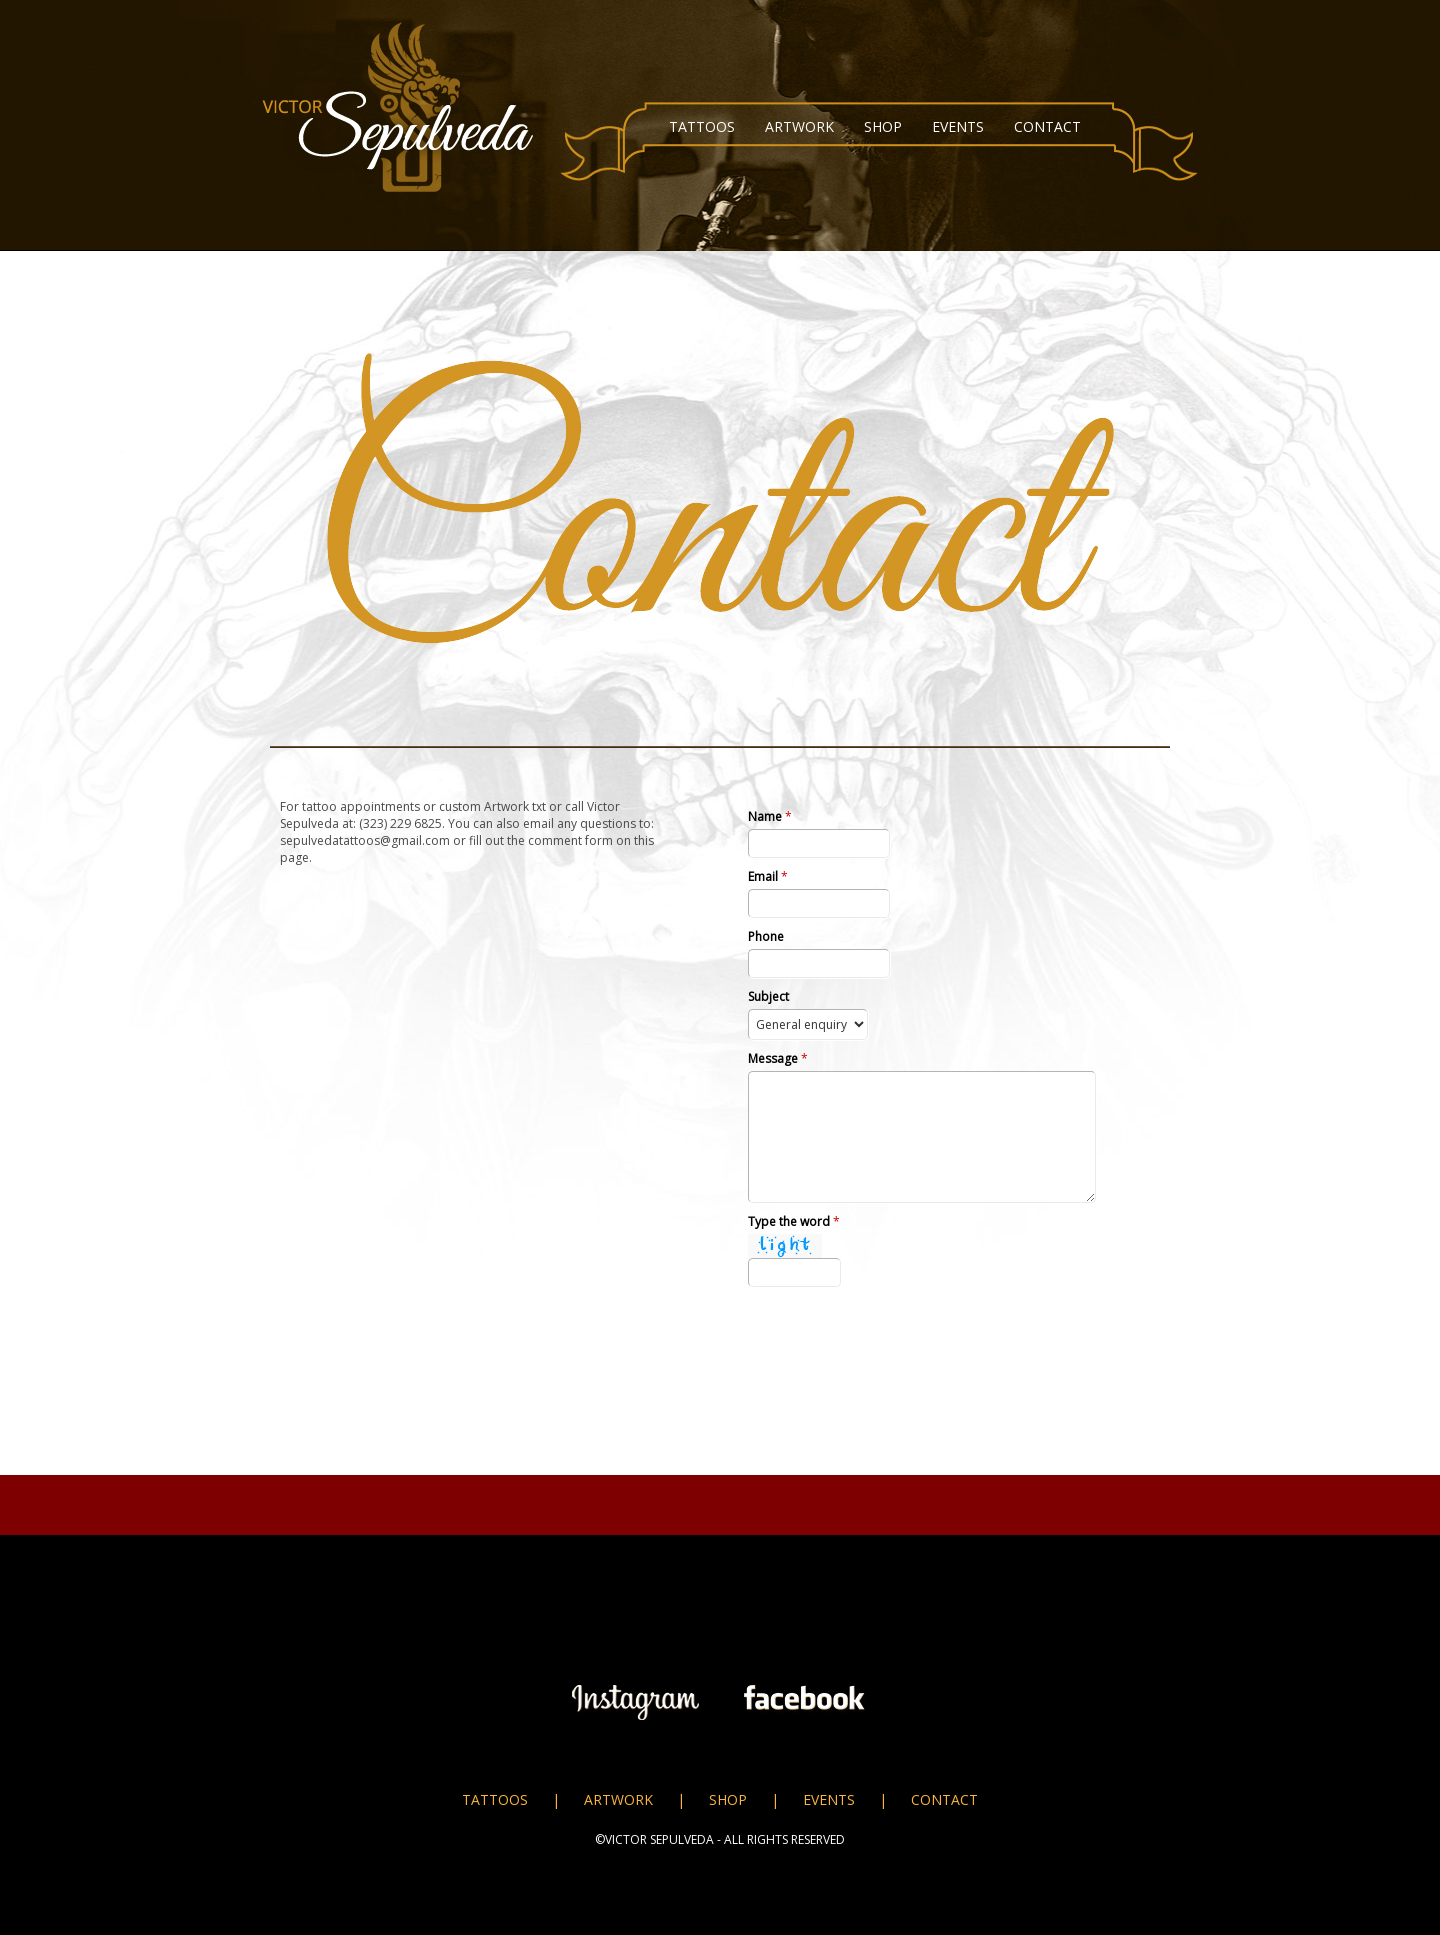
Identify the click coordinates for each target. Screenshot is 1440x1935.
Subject (768, 996)
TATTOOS (702, 126)
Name (770, 816)
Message (778, 1058)
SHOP (883, 126)
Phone (766, 936)
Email (768, 876)
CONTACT (1047, 126)
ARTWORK (799, 126)
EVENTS (958, 126)
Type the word (794, 1221)
